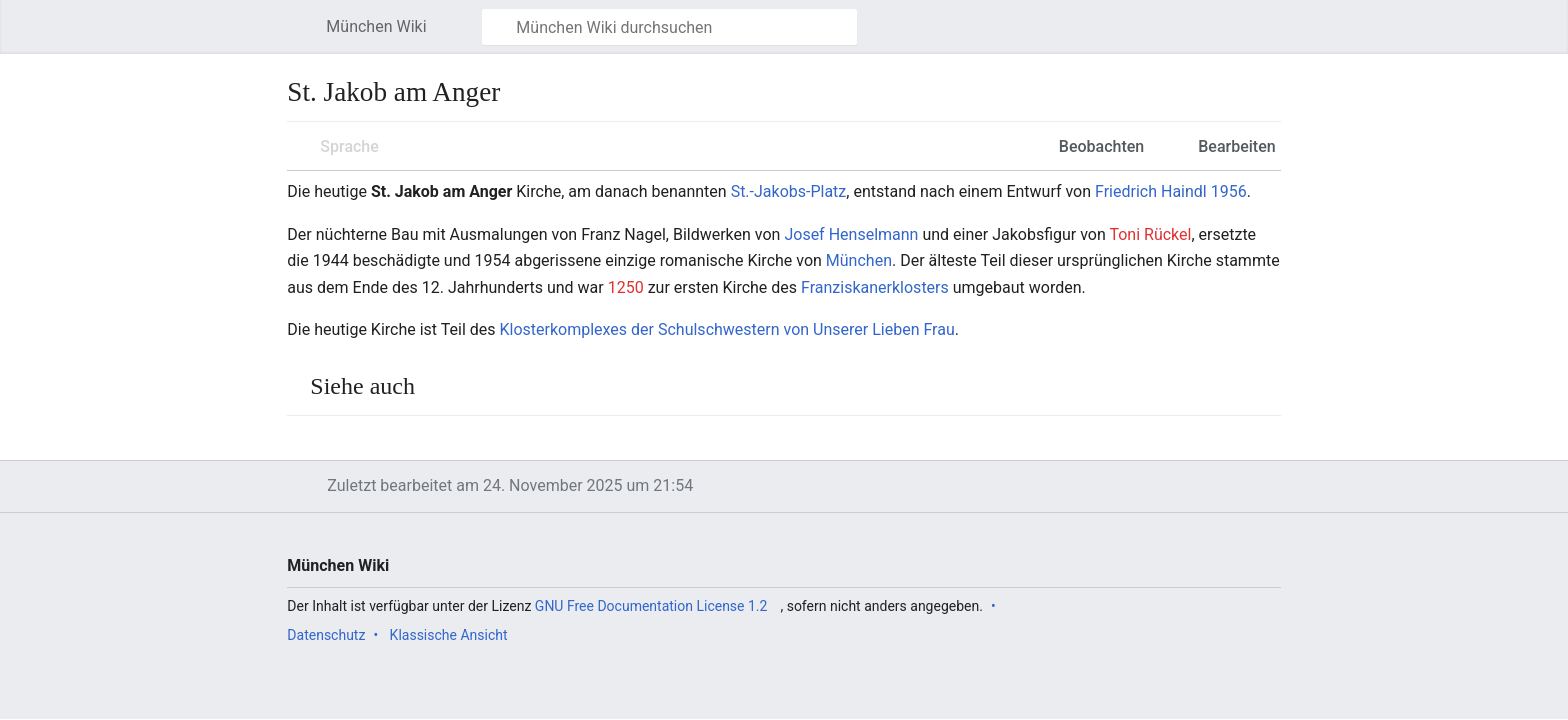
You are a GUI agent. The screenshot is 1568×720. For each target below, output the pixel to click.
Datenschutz (326, 635)
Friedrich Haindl (1151, 191)
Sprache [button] (349, 146)
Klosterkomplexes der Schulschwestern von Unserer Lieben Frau (727, 329)
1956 (1229, 191)
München (859, 260)
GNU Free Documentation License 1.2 (651, 606)
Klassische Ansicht (449, 635)
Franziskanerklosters (875, 287)
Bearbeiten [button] (1236, 146)
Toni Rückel (1150, 234)
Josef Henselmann (851, 234)
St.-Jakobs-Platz (789, 191)
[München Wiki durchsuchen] (669, 27)
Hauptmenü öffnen (304, 36)
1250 (626, 287)
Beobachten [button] (1101, 146)
